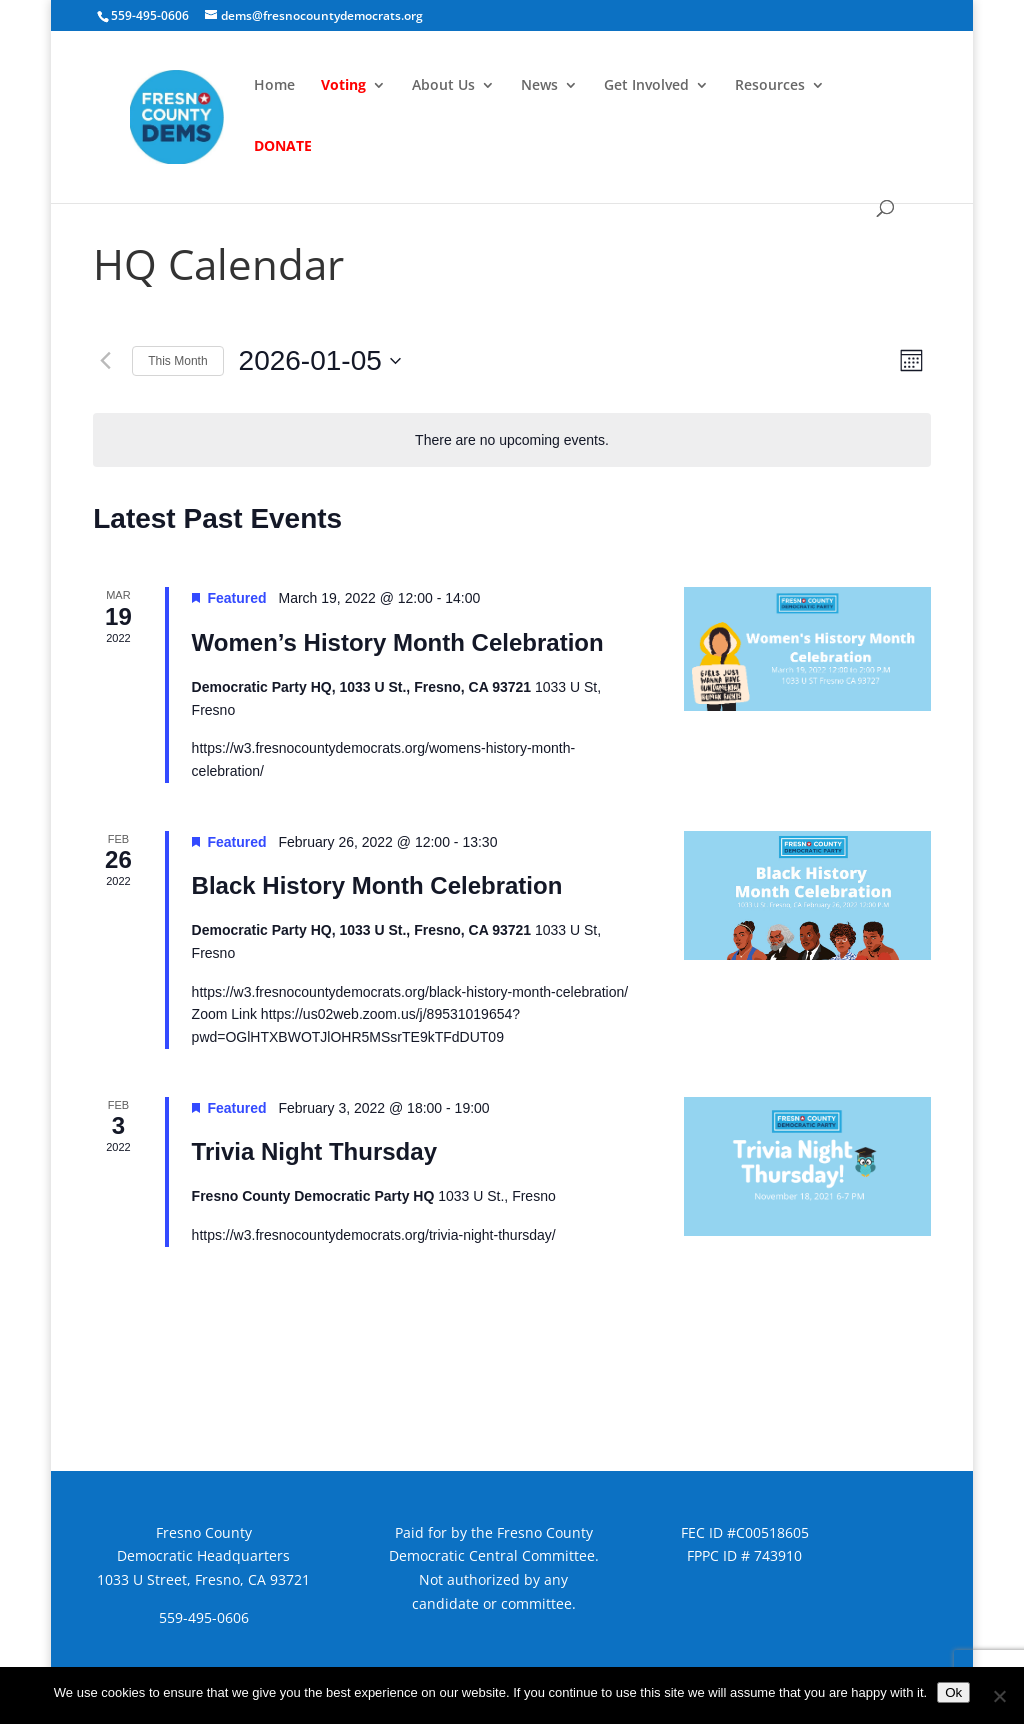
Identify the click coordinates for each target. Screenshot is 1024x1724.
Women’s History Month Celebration (398, 642)
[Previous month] (105, 361)
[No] (999, 1696)
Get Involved (646, 86)
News (539, 86)
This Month (177, 361)
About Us (443, 86)
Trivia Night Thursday (314, 1151)
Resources (770, 86)
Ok (953, 1692)
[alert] (512, 440)
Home (274, 86)
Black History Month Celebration (377, 885)
